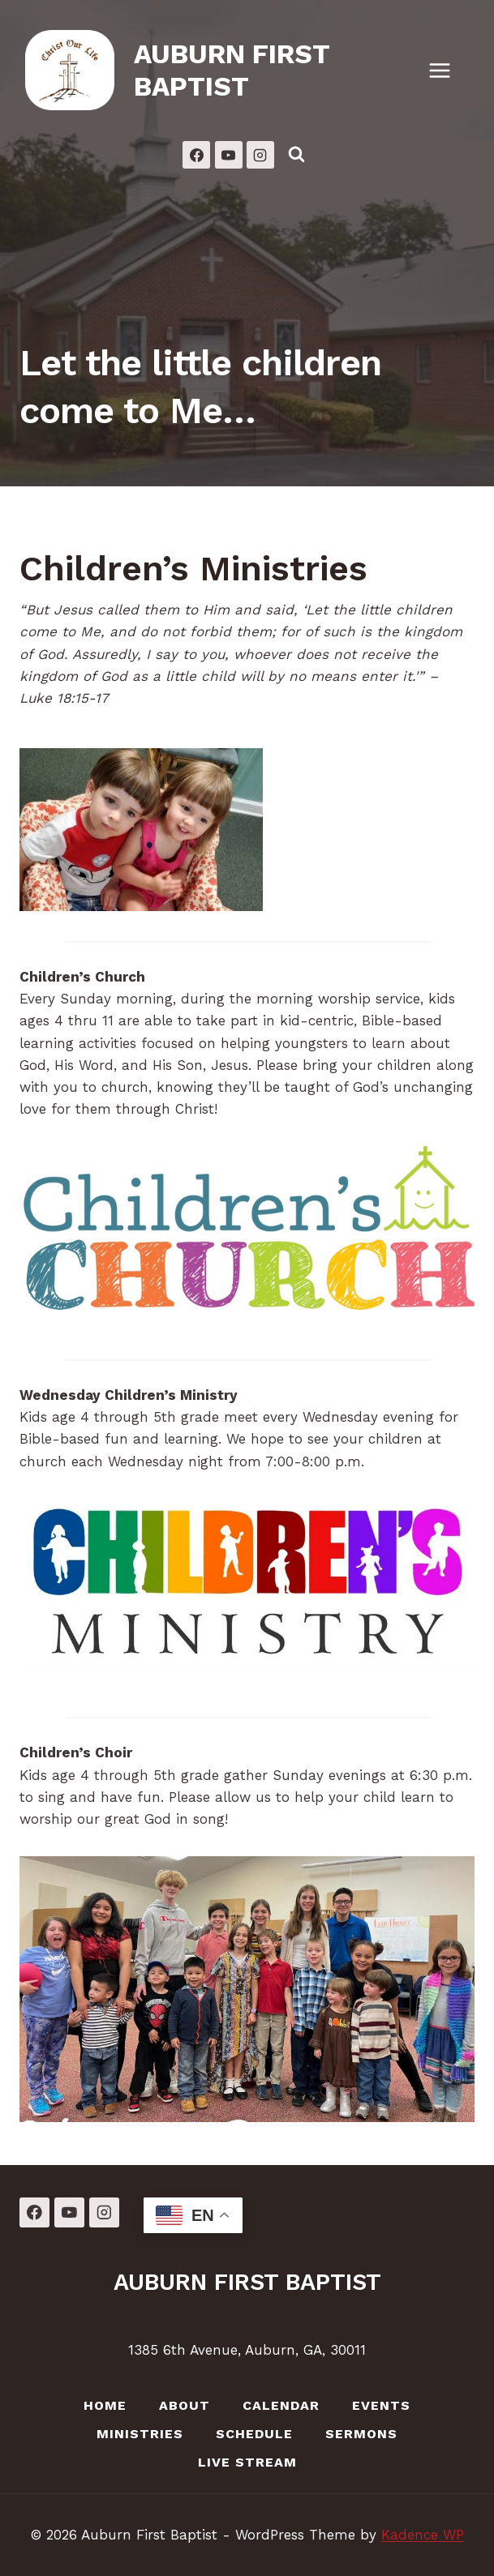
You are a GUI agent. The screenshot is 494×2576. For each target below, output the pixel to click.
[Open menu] (448, 70)
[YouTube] (229, 155)
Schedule (254, 2433)
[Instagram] (260, 155)
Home (105, 2405)
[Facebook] (196, 155)
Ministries (140, 2433)
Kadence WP (422, 2535)
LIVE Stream (247, 2462)
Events (381, 2405)
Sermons (361, 2433)
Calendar (281, 2405)
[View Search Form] (296, 154)
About (184, 2405)
